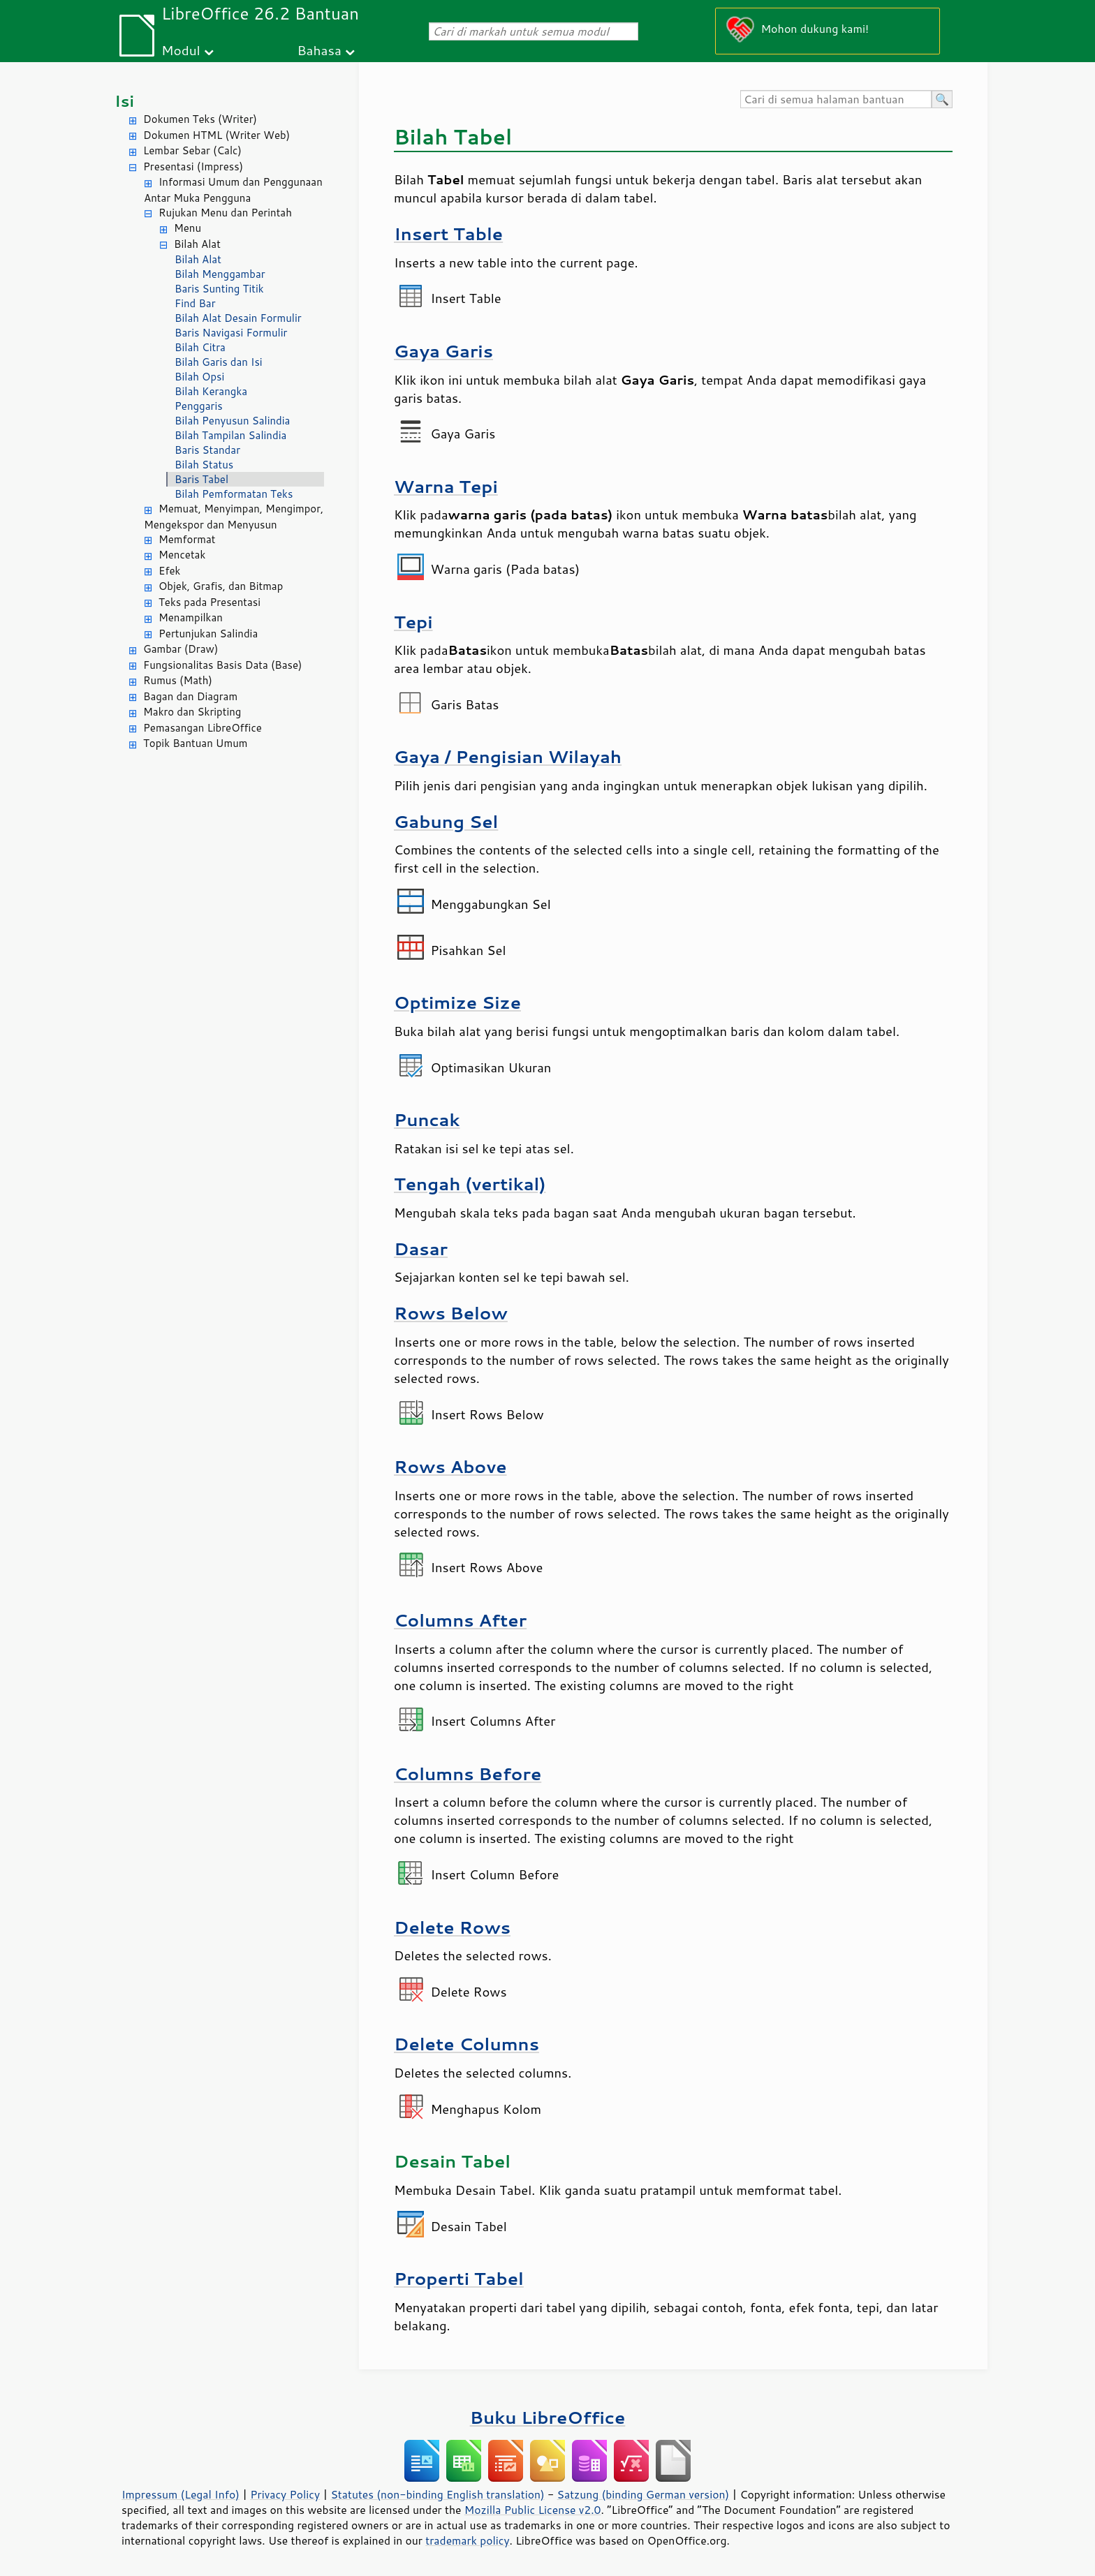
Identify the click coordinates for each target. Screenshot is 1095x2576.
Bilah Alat (197, 244)
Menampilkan (191, 617)
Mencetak (182, 554)
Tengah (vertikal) (469, 1183)
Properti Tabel (459, 2278)
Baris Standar (207, 450)
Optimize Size (457, 1002)
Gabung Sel (446, 821)
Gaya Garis (443, 351)
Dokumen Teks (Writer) (200, 119)
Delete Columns (466, 2043)
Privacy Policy (285, 2494)
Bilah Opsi (199, 376)
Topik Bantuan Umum (195, 743)
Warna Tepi (446, 486)
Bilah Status (204, 464)
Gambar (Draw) (180, 649)
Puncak (427, 1119)
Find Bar (195, 303)
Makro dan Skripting (192, 711)
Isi (124, 101)
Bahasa (319, 49)
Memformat (187, 539)
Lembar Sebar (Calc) (192, 150)
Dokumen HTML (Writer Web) (216, 135)
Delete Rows (452, 1927)
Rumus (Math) (177, 680)
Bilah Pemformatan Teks (234, 494)
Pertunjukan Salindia (208, 633)
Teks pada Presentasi (209, 602)
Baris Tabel (201, 479)
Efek (169, 570)
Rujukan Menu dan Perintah (225, 212)
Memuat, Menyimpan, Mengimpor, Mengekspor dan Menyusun (233, 516)
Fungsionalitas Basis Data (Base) (222, 665)
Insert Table (448, 233)
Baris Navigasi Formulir (231, 332)
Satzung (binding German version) (643, 2494)
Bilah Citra (200, 347)
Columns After (460, 1620)
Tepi (413, 621)
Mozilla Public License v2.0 (532, 2509)
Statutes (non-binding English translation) (437, 2494)
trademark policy (467, 2540)
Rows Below (451, 1313)
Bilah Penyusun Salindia (232, 420)
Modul (180, 49)
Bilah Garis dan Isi (219, 362)
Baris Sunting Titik (219, 288)
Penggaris (199, 406)
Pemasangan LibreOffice (202, 727)
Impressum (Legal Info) (181, 2494)
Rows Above (450, 1466)
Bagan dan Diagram (190, 696)
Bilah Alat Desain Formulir (238, 318)
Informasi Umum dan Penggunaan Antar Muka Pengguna (233, 190)
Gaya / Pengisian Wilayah (508, 756)
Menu (187, 228)
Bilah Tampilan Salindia (230, 435)
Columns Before (467, 1773)
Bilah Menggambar (220, 274)
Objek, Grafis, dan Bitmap (221, 586)
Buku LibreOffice (548, 2417)
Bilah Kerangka (211, 391)
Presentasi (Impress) (193, 166)
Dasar (421, 1248)
